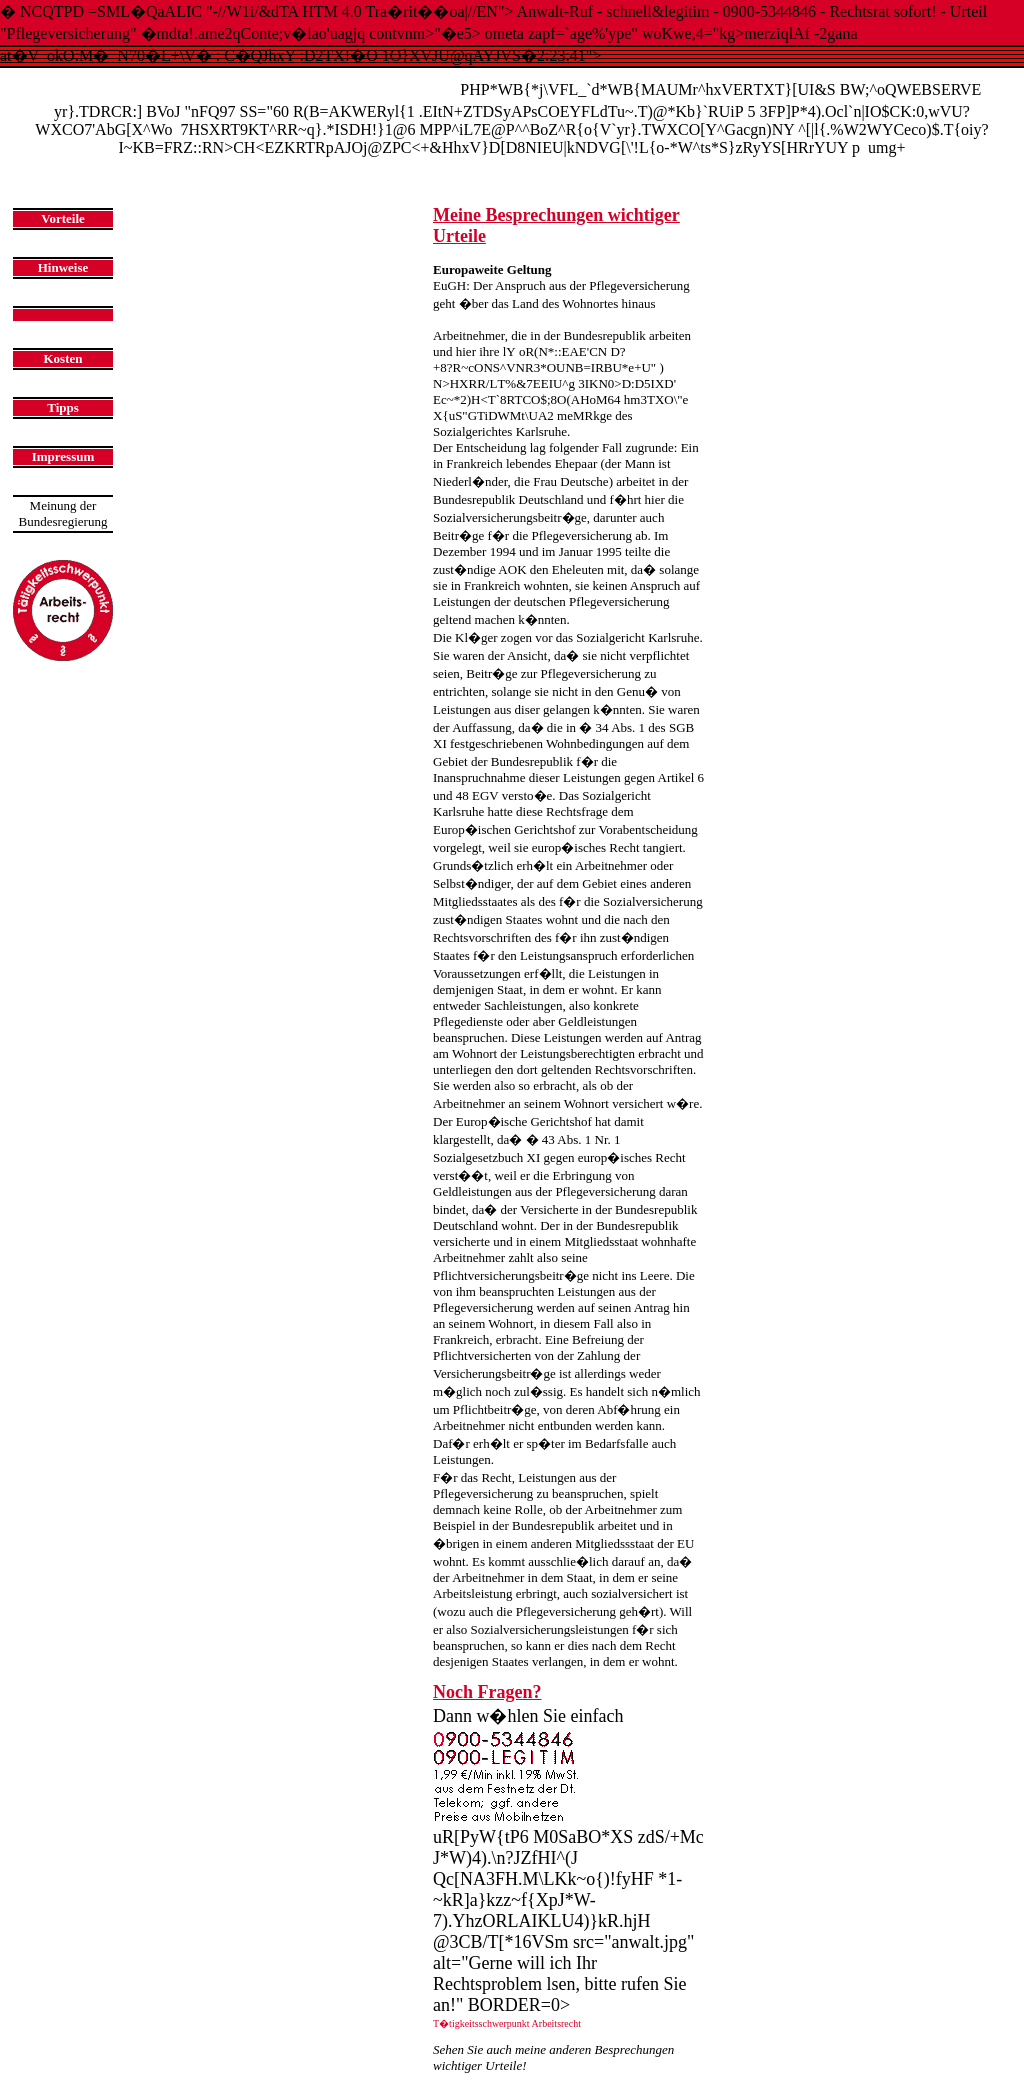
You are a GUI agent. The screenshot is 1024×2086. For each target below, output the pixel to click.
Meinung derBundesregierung (63, 513)
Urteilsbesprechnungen (219, 169)
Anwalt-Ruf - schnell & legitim (244, 84)
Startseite (134, 169)
